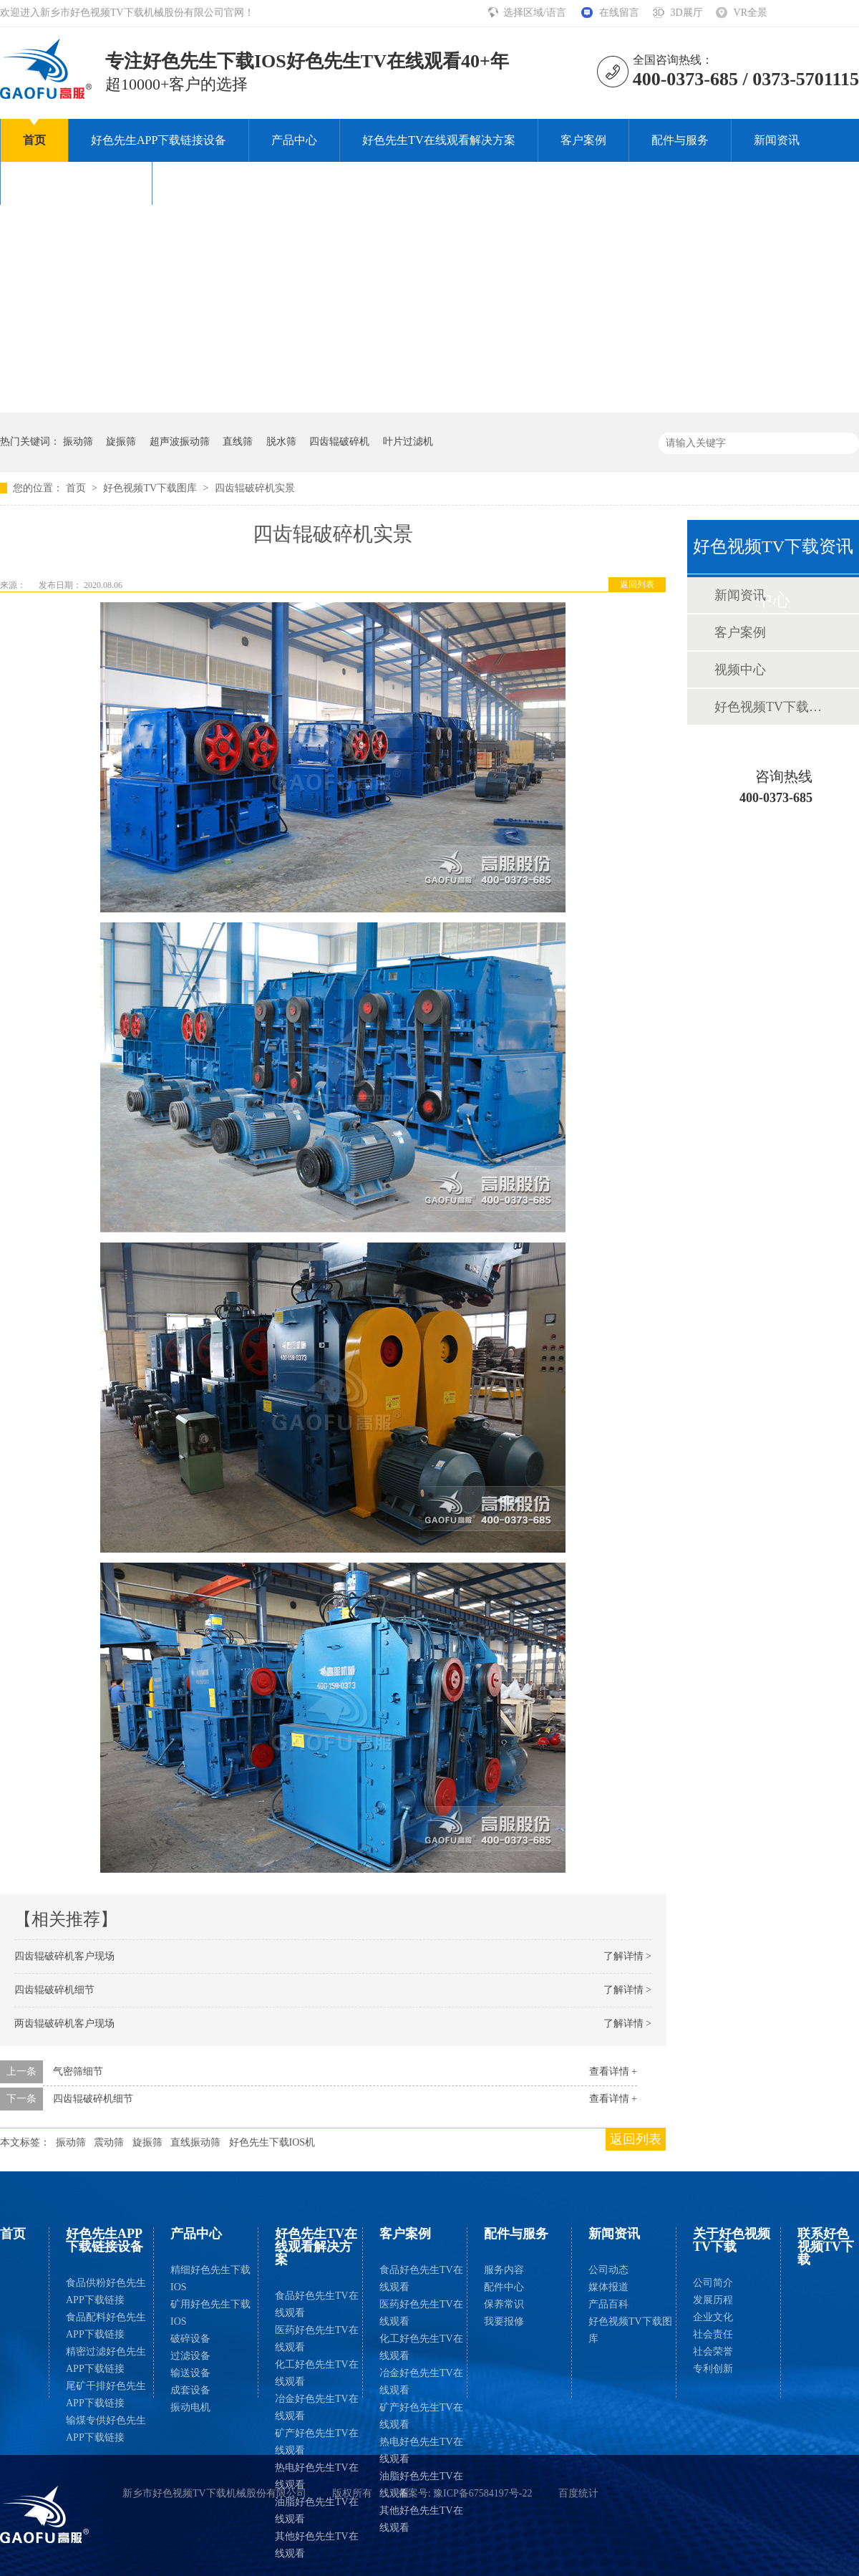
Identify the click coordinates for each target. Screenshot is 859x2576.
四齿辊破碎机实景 (255, 488)
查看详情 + (613, 2071)
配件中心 (504, 2287)
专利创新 (713, 2368)
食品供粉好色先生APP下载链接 (106, 2291)
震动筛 (109, 2142)
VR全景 (750, 12)
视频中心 (740, 669)
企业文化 (713, 2317)
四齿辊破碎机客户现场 (64, 1956)
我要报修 (504, 2321)
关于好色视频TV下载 (76, 183)
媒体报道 (608, 2287)
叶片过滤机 (408, 441)
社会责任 (713, 2334)
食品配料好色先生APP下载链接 (106, 2326)
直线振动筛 (195, 2142)
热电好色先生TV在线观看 (317, 2476)
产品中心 (294, 140)
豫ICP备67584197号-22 (482, 2493)
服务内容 (504, 2269)
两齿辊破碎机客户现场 (64, 2023)
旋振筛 (121, 441)
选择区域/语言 (535, 12)
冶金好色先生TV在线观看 (317, 2407)
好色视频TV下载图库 (151, 488)
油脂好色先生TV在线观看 (317, 2510)
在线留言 (619, 12)
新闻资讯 (777, 140)
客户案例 (583, 140)
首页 (34, 140)
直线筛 (238, 441)
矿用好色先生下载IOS (210, 2313)
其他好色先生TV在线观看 (317, 2545)
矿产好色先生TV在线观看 (317, 2442)
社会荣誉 (713, 2351)
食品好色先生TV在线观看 (317, 2304)
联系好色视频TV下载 (228, 183)
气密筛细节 (78, 2071)
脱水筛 (281, 441)
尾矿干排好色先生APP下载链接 (106, 2394)
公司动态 (608, 2269)
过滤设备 (190, 2355)
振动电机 (190, 2407)
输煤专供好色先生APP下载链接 (106, 2429)
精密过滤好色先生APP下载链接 (106, 2360)
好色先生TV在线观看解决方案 (438, 140)
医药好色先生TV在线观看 (317, 2339)
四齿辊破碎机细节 (54, 1989)
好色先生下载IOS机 (272, 2142)
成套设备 (190, 2390)
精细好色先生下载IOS (210, 2278)
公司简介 (713, 2282)
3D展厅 (686, 12)
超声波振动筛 (180, 441)
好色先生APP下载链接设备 (158, 140)
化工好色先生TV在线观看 (317, 2373)
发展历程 (713, 2300)
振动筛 (78, 441)
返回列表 (637, 584)
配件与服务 (680, 140)
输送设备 (190, 2373)
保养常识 (504, 2304)
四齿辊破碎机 (339, 441)
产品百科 (608, 2304)
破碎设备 (190, 2338)
